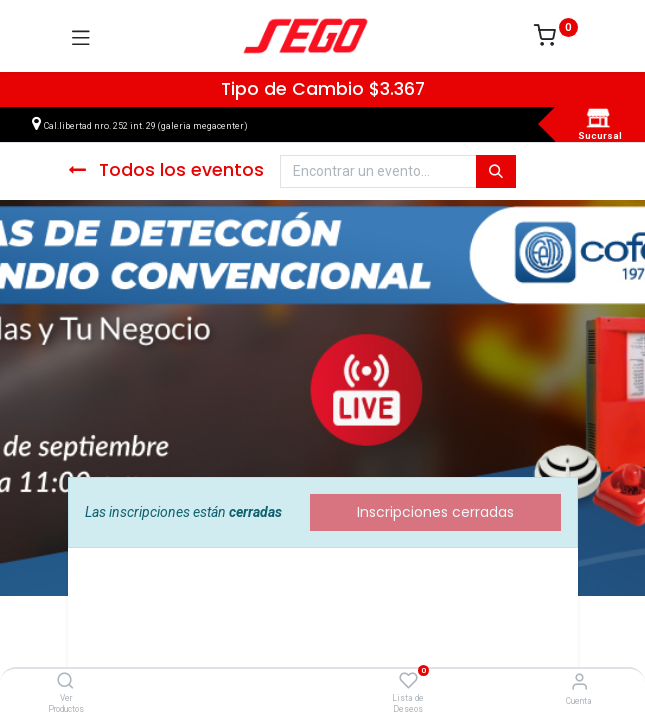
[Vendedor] (579, 681)
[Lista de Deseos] (408, 681)
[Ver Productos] (65, 682)
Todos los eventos (166, 170)
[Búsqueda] (496, 172)
